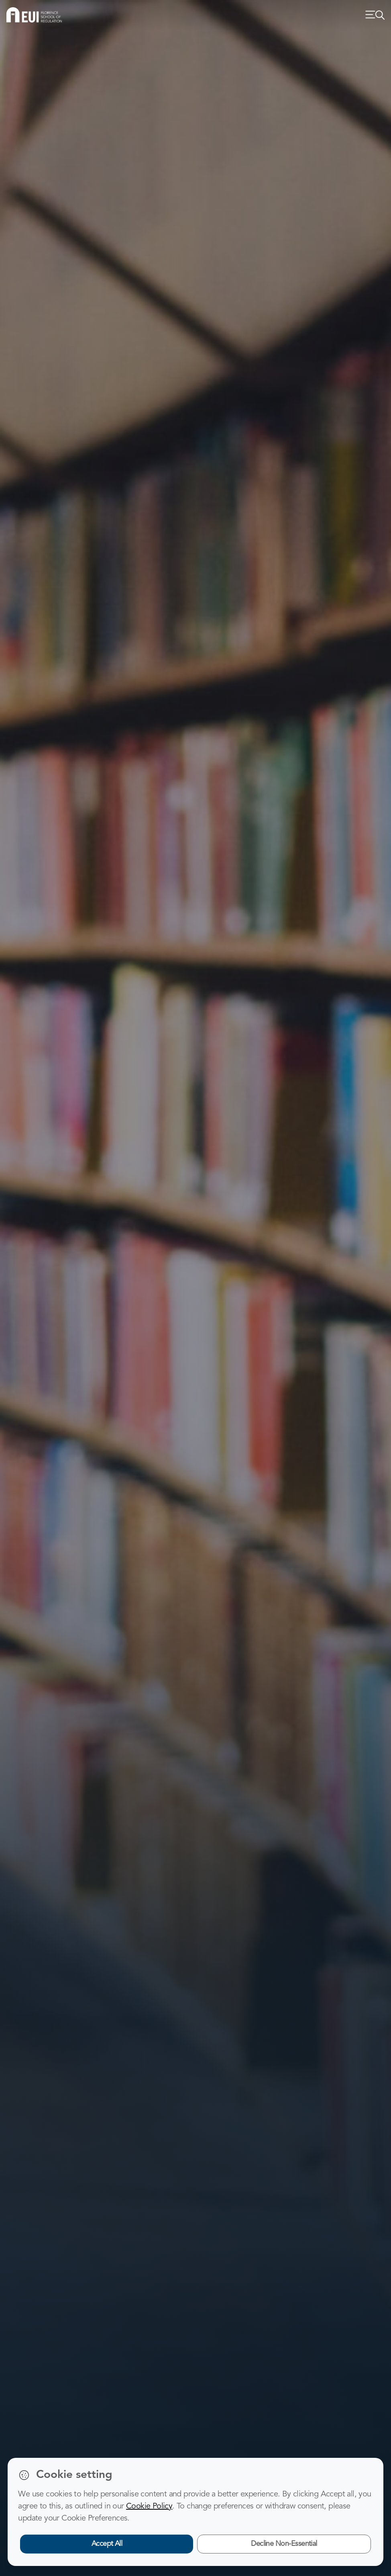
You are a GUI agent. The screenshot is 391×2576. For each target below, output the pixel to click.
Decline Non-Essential (284, 2543)
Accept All (107, 2543)
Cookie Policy (149, 2506)
